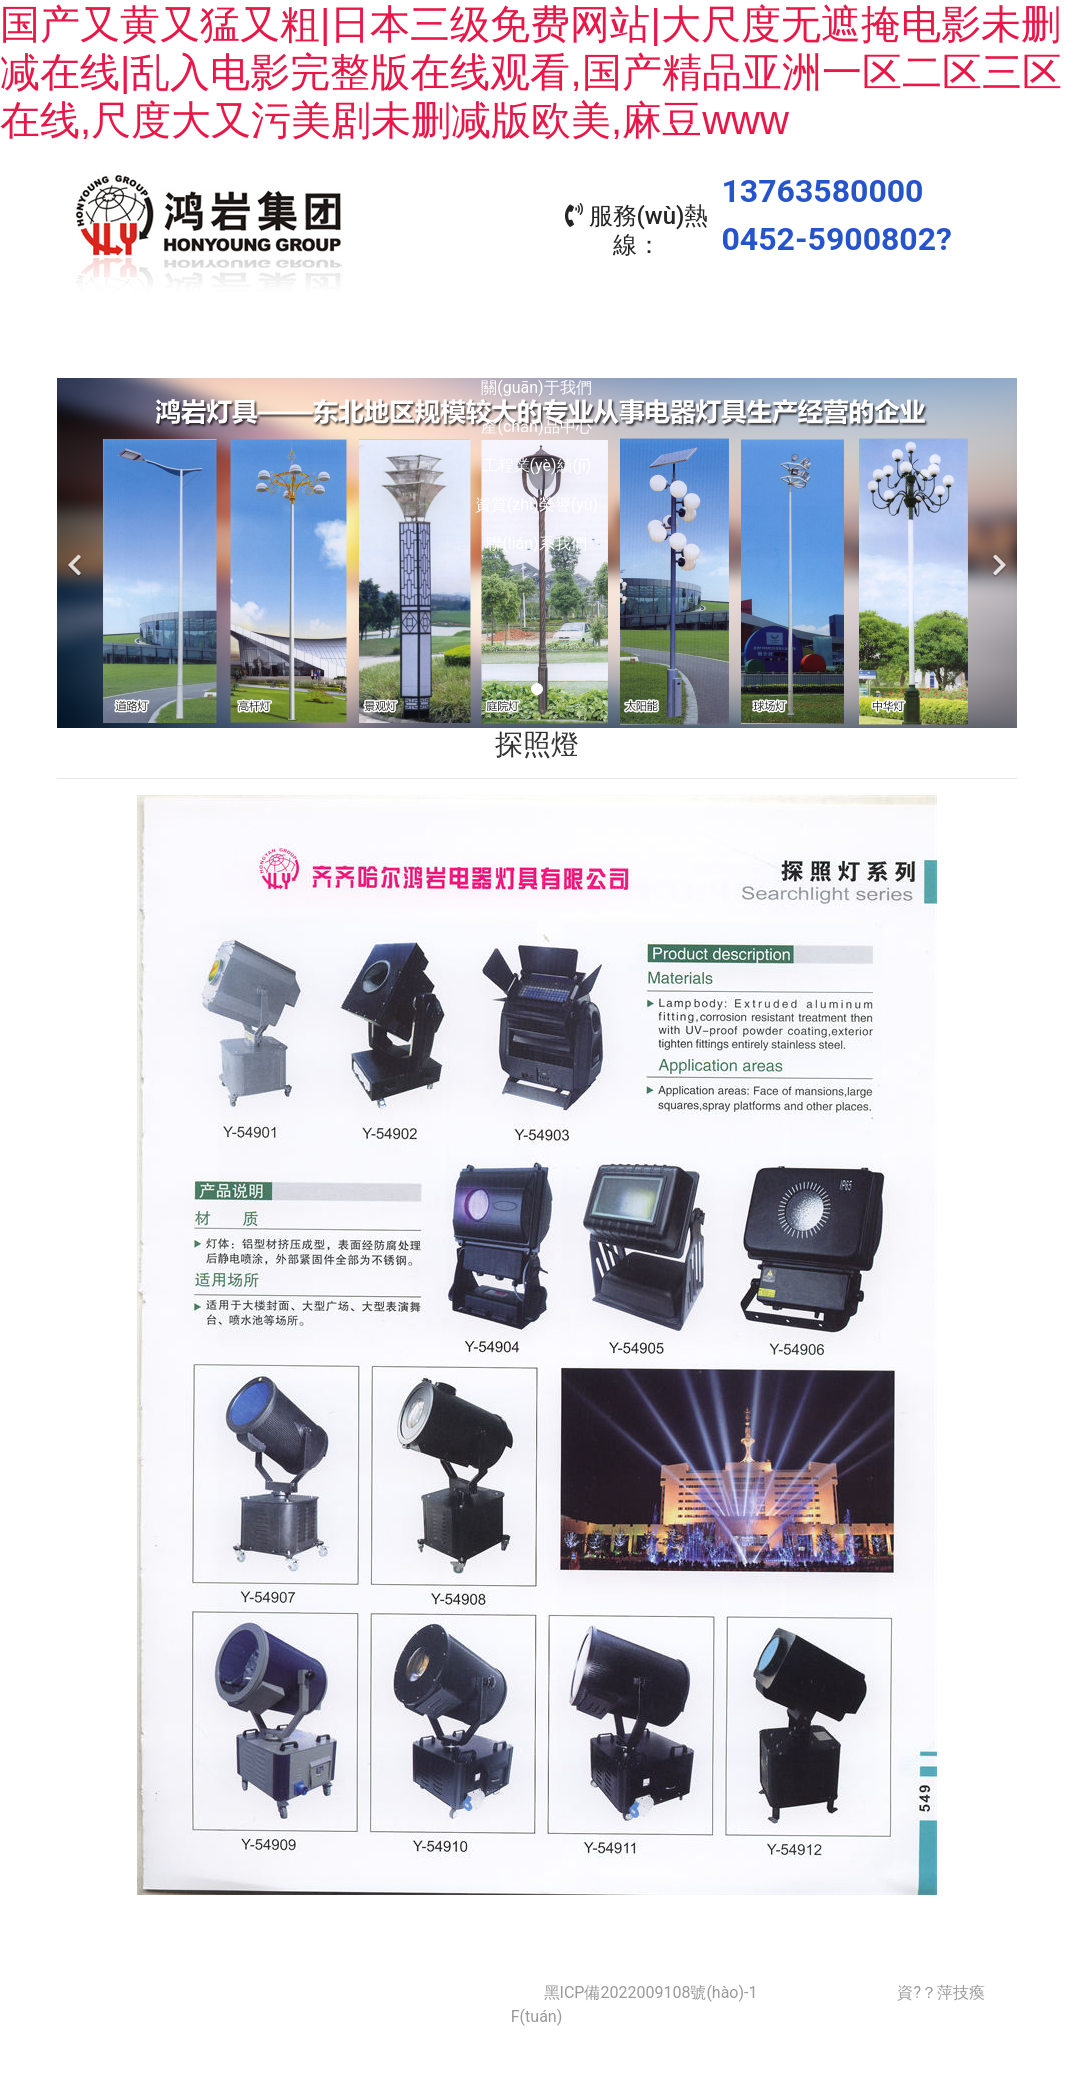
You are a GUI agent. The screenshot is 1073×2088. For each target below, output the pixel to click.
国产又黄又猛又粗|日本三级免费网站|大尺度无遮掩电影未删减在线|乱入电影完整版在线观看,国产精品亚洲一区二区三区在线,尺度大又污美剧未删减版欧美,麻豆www (531, 72)
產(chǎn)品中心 (446, 348)
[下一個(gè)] (997, 548)
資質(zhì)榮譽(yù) (806, 348)
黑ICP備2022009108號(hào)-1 (651, 1987)
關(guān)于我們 (266, 348)
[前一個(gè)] (77, 548)
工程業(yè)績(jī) (627, 348)
